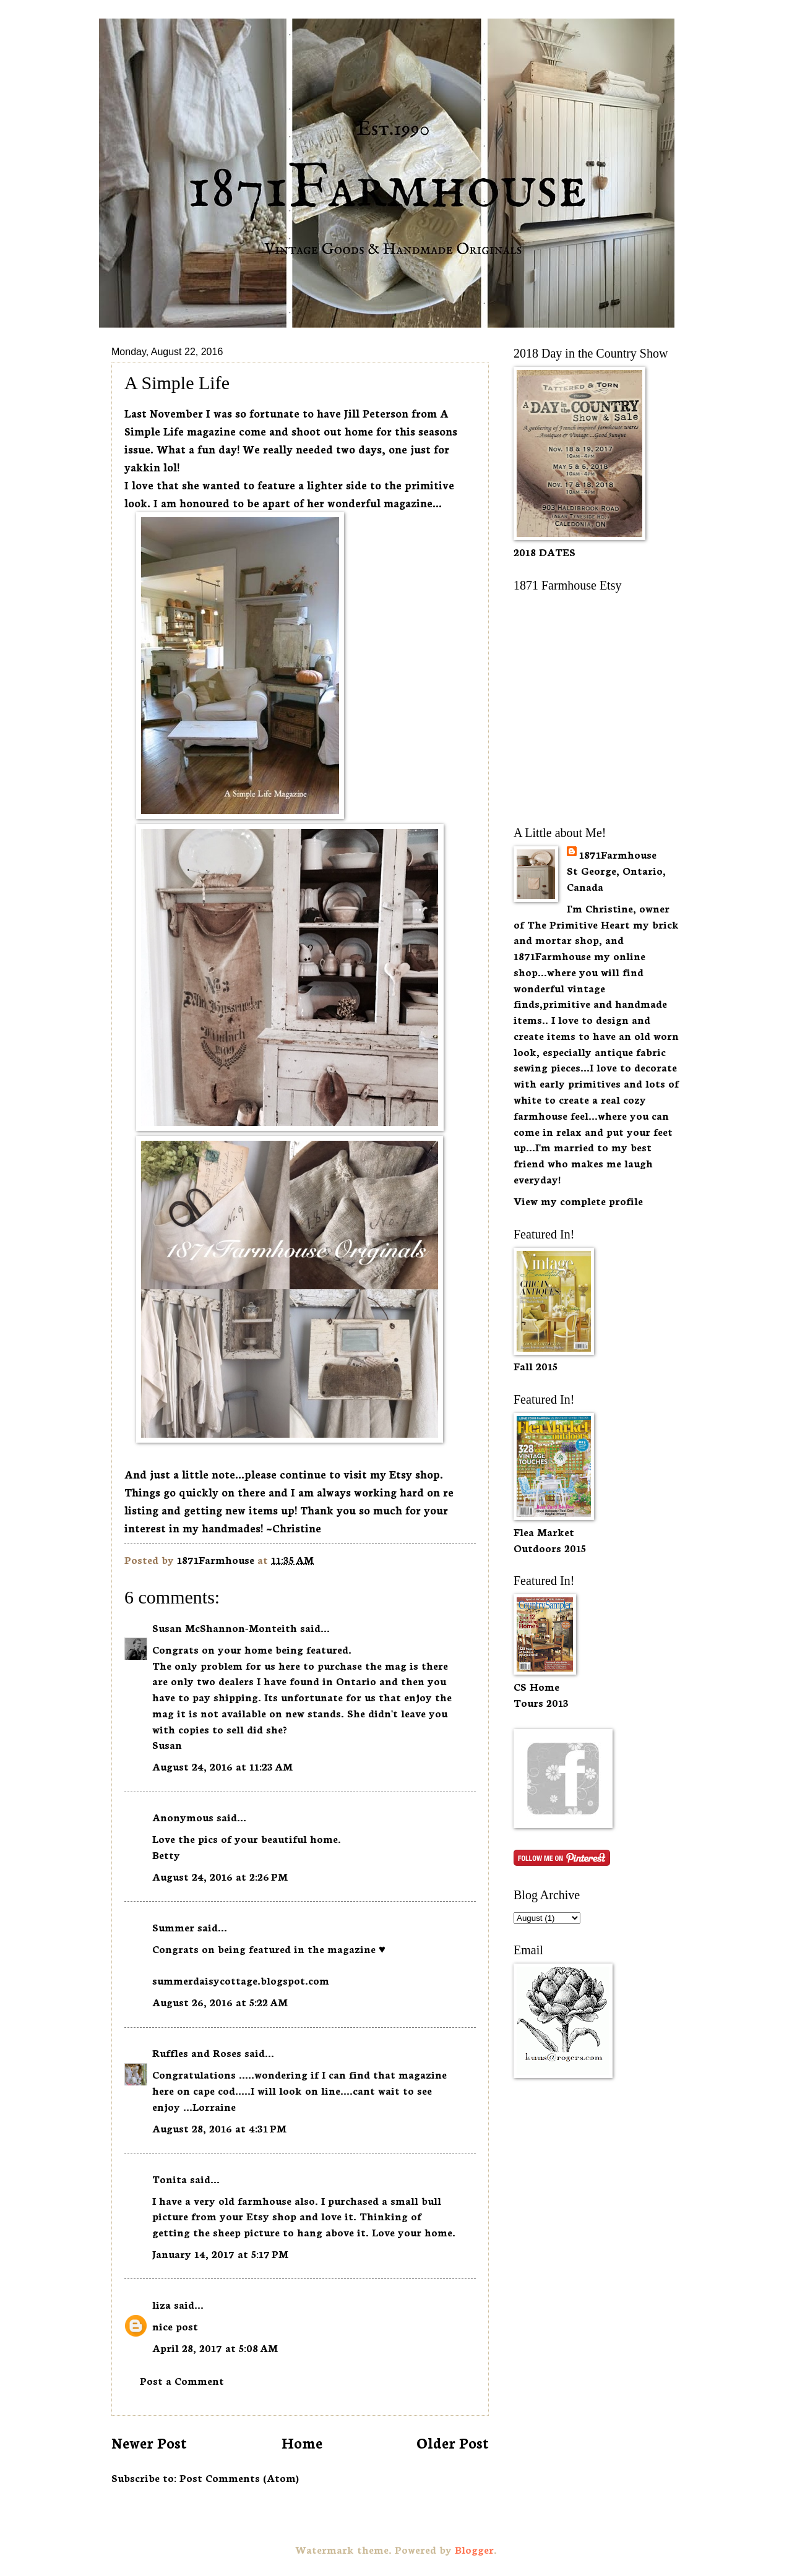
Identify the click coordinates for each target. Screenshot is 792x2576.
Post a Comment (182, 2380)
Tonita (169, 2178)
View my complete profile (578, 1200)
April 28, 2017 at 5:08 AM (215, 2347)
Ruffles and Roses (196, 2052)
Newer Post (149, 2442)
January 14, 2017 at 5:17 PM (220, 2253)
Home (302, 2442)
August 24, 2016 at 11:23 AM (222, 1766)
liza (161, 2304)
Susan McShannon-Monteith (224, 1627)
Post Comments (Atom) (239, 2477)
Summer (173, 1927)
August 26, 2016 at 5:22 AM (220, 2001)
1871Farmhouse (617, 854)
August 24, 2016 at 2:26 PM (220, 1876)
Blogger (474, 2549)
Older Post (452, 2442)
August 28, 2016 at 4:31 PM (219, 2128)
